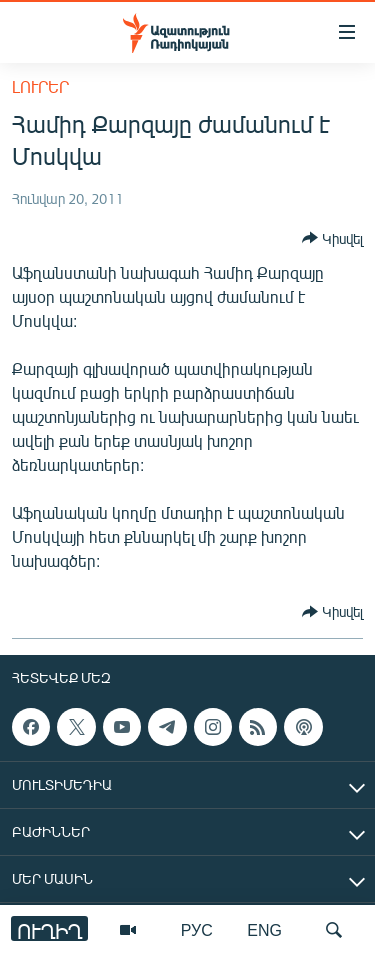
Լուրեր (40, 86)
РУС (197, 929)
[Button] (332, 238)
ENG (264, 929)
